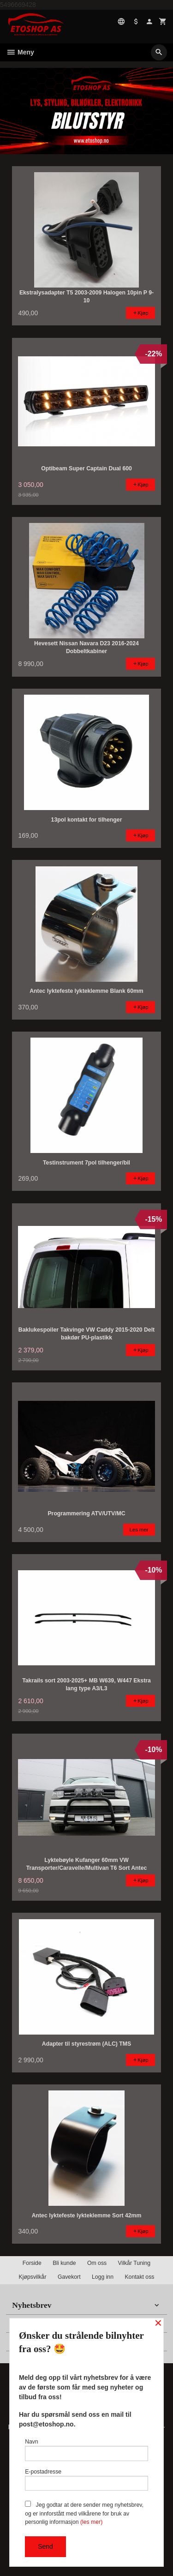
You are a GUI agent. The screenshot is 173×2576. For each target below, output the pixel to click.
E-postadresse (86, 2479)
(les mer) (91, 2522)
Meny (20, 52)
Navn (86, 2449)
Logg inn (102, 2277)
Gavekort (69, 2277)
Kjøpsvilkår (33, 2277)
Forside (32, 2263)
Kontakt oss (139, 2277)
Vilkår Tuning (134, 2263)
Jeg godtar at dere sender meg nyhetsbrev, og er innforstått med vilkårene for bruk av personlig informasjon (84, 2513)
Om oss (97, 2263)
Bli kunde (64, 2263)
